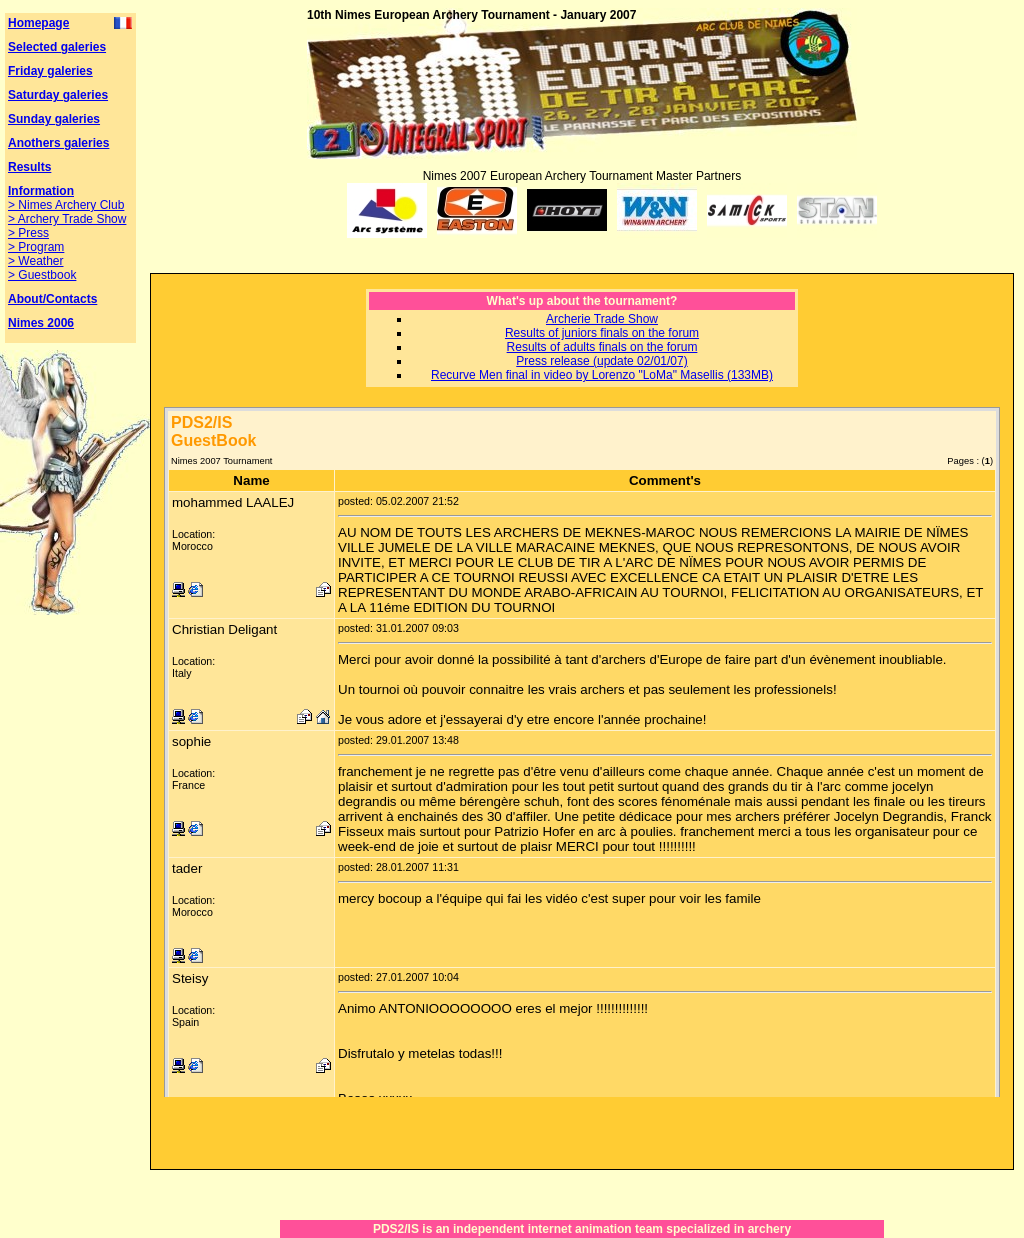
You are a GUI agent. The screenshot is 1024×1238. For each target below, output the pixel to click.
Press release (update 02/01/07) (601, 361)
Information (41, 191)
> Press (28, 233)
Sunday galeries (54, 119)
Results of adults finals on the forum (602, 347)
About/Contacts (52, 299)
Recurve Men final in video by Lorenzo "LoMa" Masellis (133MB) (602, 375)
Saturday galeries (58, 95)
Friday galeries (50, 71)
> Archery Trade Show (67, 219)
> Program (36, 247)
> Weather (35, 261)
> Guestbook (42, 275)
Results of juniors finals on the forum (602, 333)
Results (29, 167)
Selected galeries (57, 47)
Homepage (38, 23)
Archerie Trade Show (602, 319)
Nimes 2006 (41, 323)
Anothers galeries (58, 143)
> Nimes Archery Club (66, 205)
